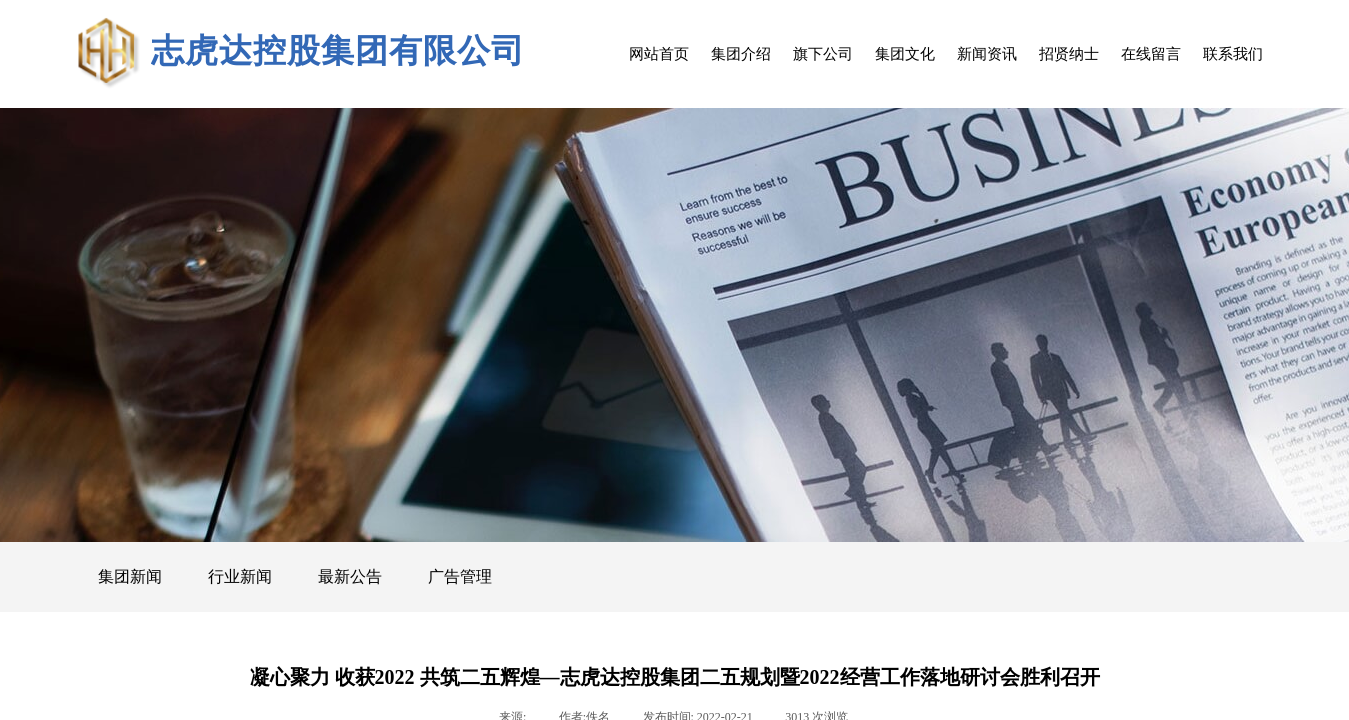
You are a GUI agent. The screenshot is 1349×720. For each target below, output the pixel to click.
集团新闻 (130, 576)
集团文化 (905, 53)
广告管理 (460, 576)
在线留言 (1151, 53)
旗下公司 (823, 53)
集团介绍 (741, 53)
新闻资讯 (987, 53)
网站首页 (659, 53)
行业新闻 (240, 576)
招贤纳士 (1069, 53)
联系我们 (1233, 53)
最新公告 (350, 576)
